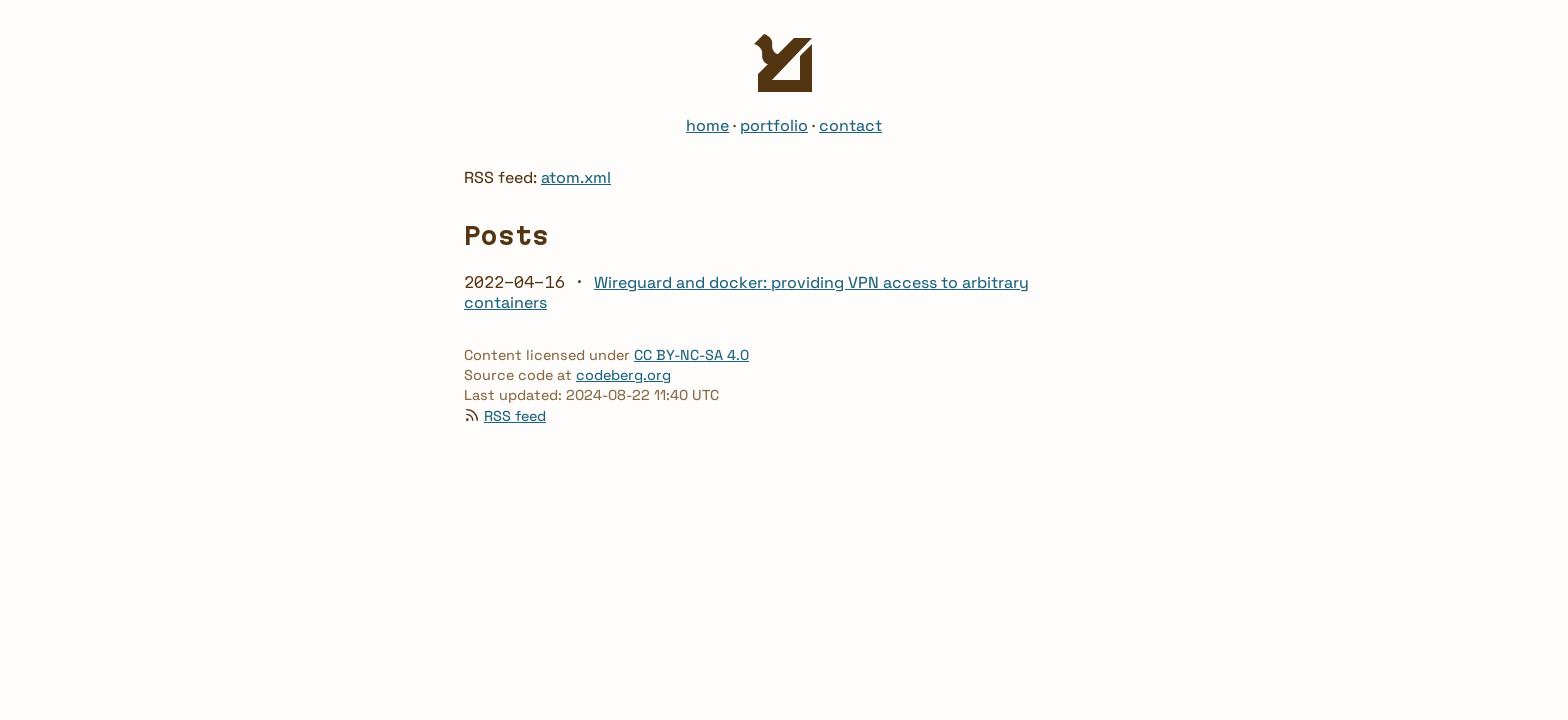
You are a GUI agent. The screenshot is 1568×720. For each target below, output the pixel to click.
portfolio (774, 125)
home (707, 125)
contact (850, 125)
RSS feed (515, 416)
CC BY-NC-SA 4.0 (691, 355)
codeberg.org (623, 375)
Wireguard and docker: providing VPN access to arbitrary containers (746, 292)
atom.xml (576, 177)
